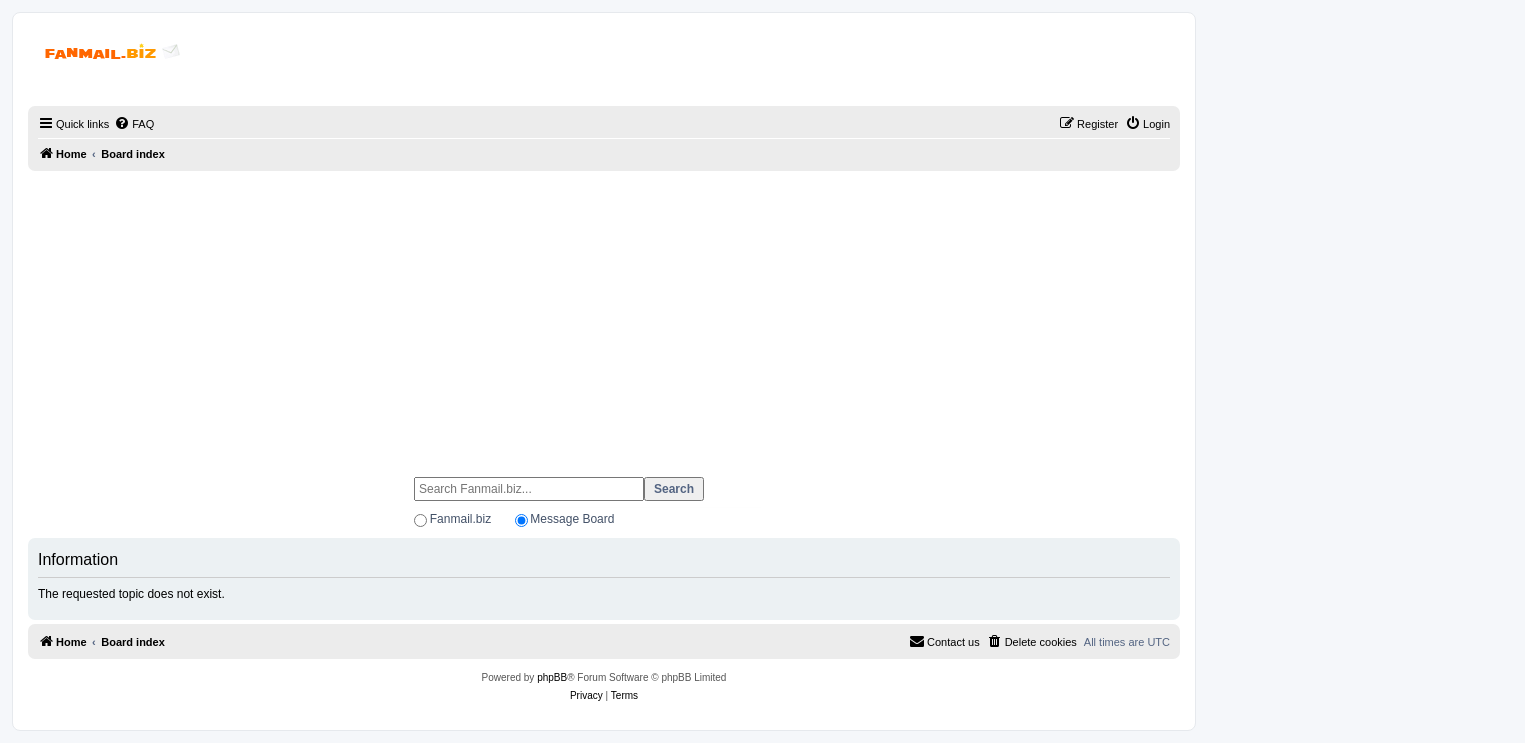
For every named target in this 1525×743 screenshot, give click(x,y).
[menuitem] (134, 124)
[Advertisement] (604, 315)
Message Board (572, 519)
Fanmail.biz (460, 519)
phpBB (552, 677)
